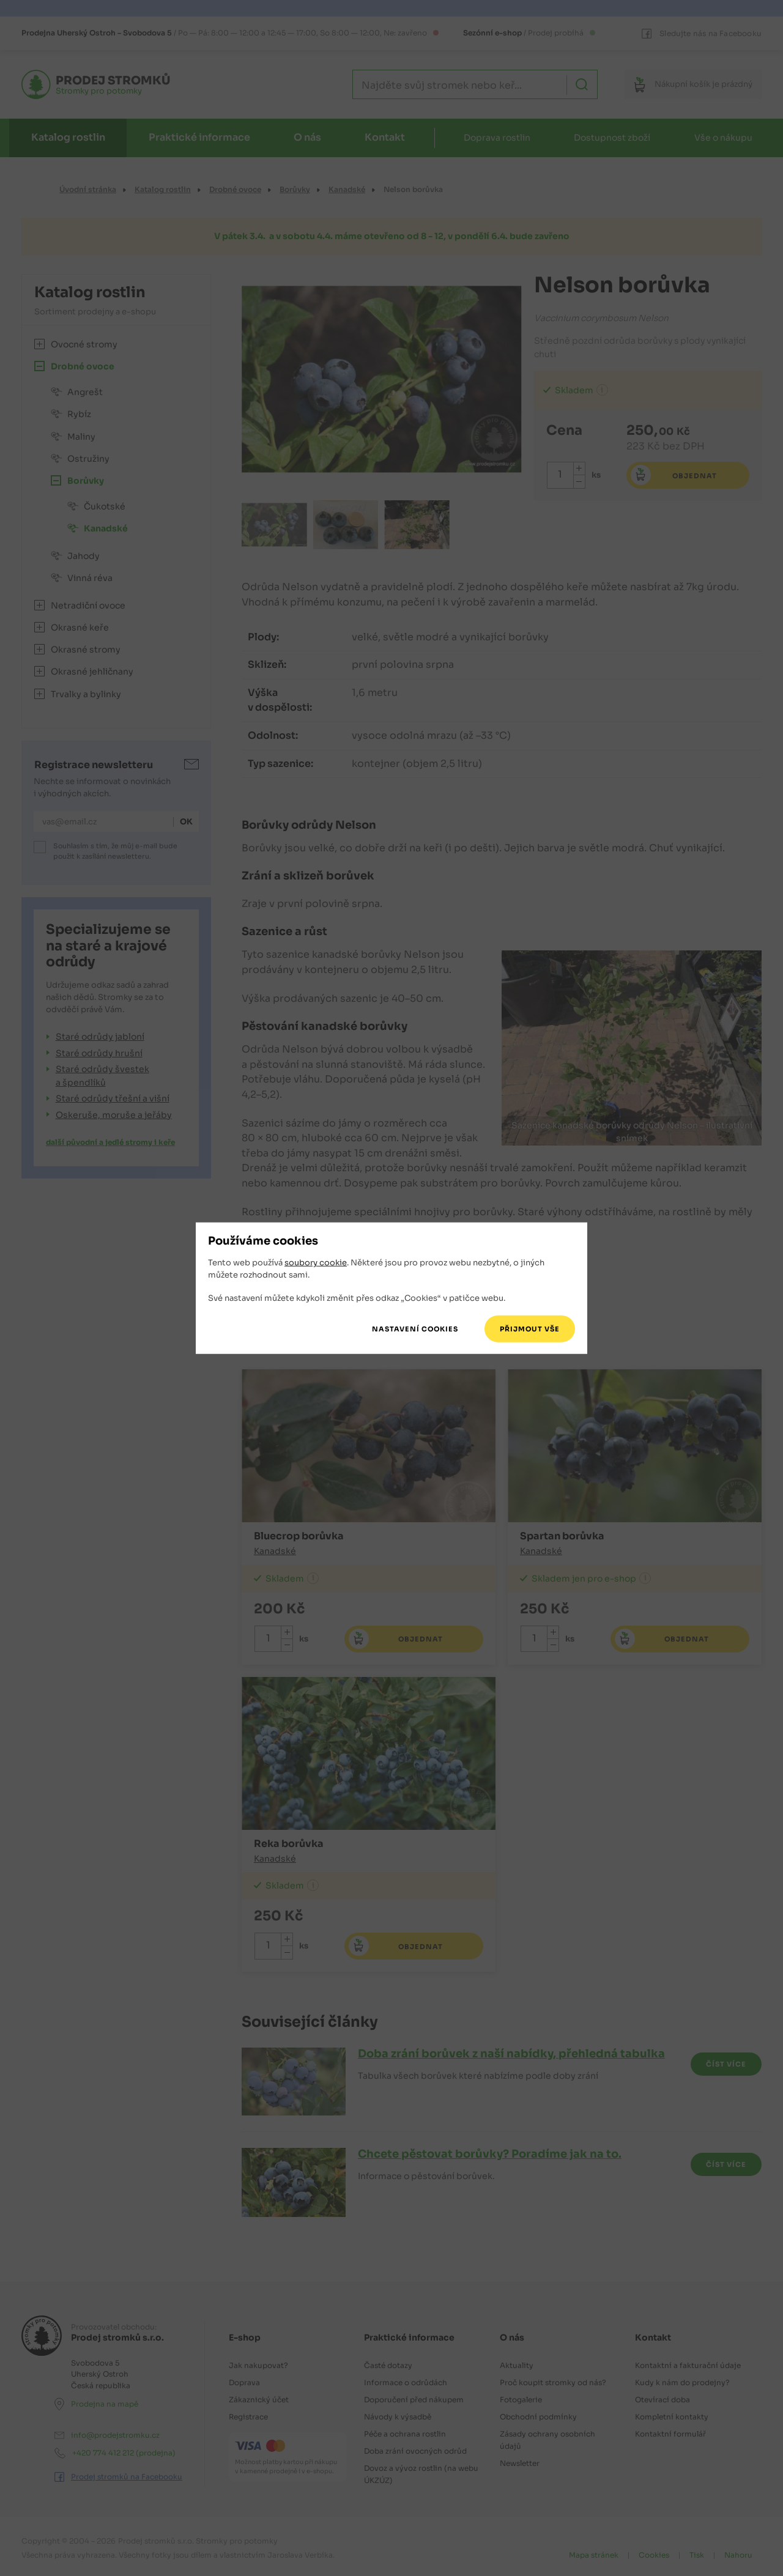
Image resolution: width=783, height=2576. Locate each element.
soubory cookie (315, 1262)
